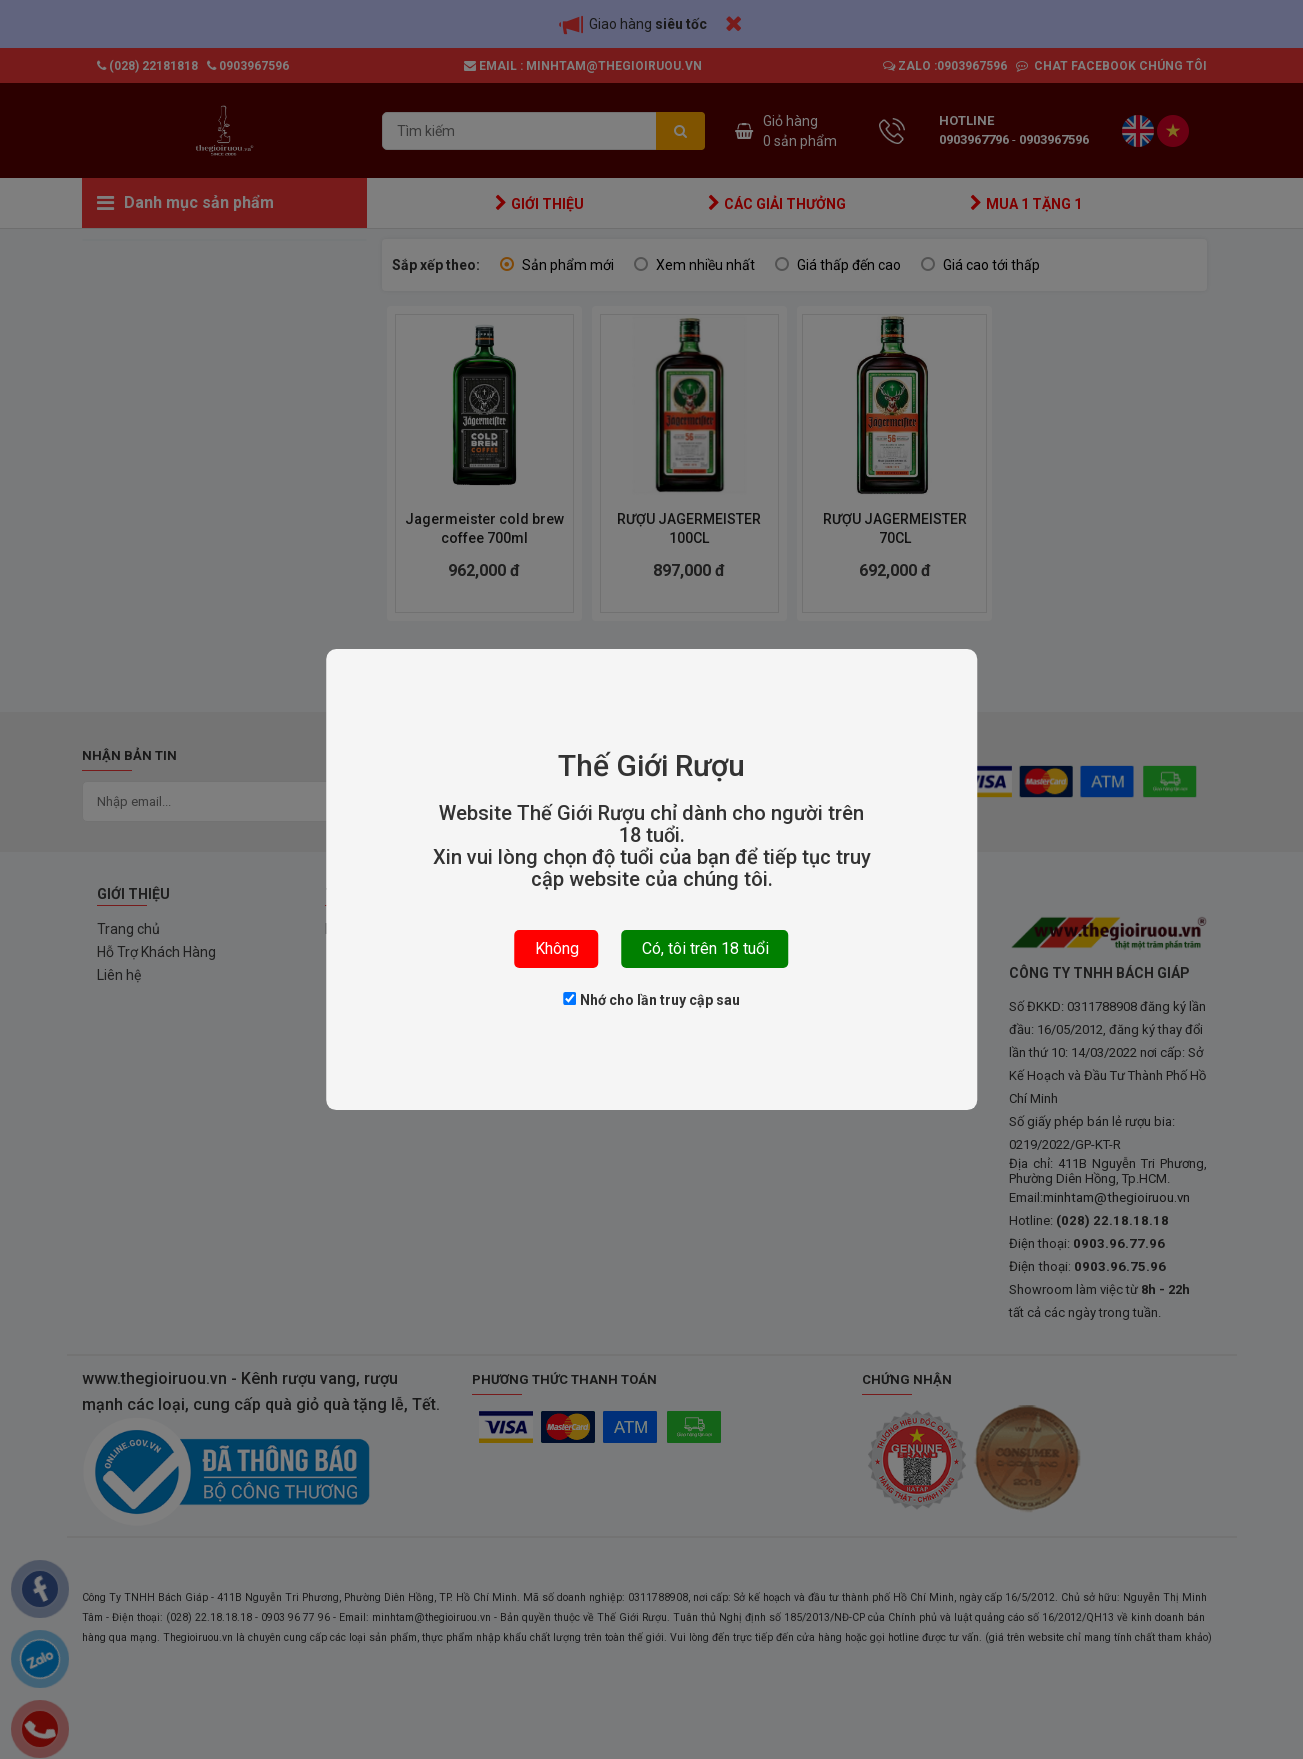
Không (557, 948)
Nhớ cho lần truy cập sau (652, 1000)
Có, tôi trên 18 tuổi (705, 948)
